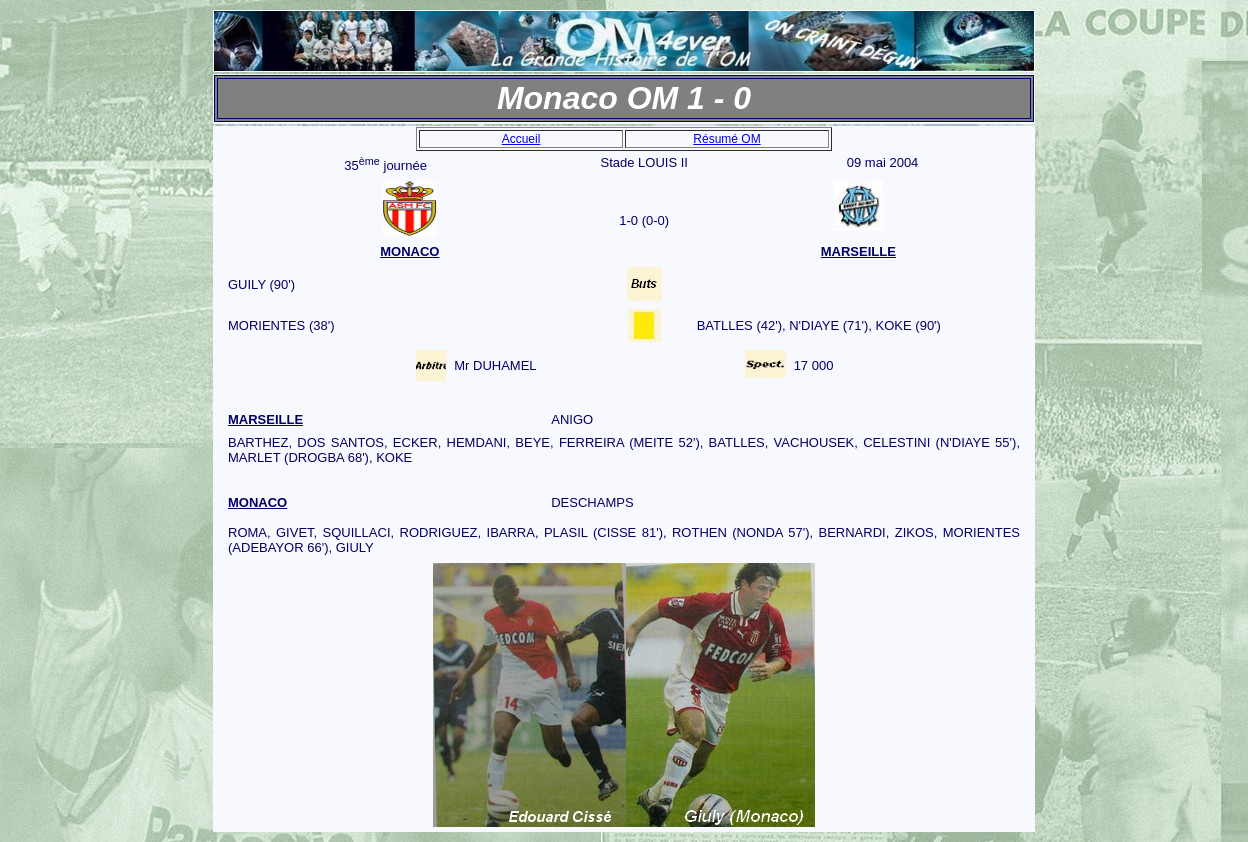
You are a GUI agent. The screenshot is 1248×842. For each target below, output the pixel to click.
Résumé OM (726, 139)
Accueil (521, 139)
